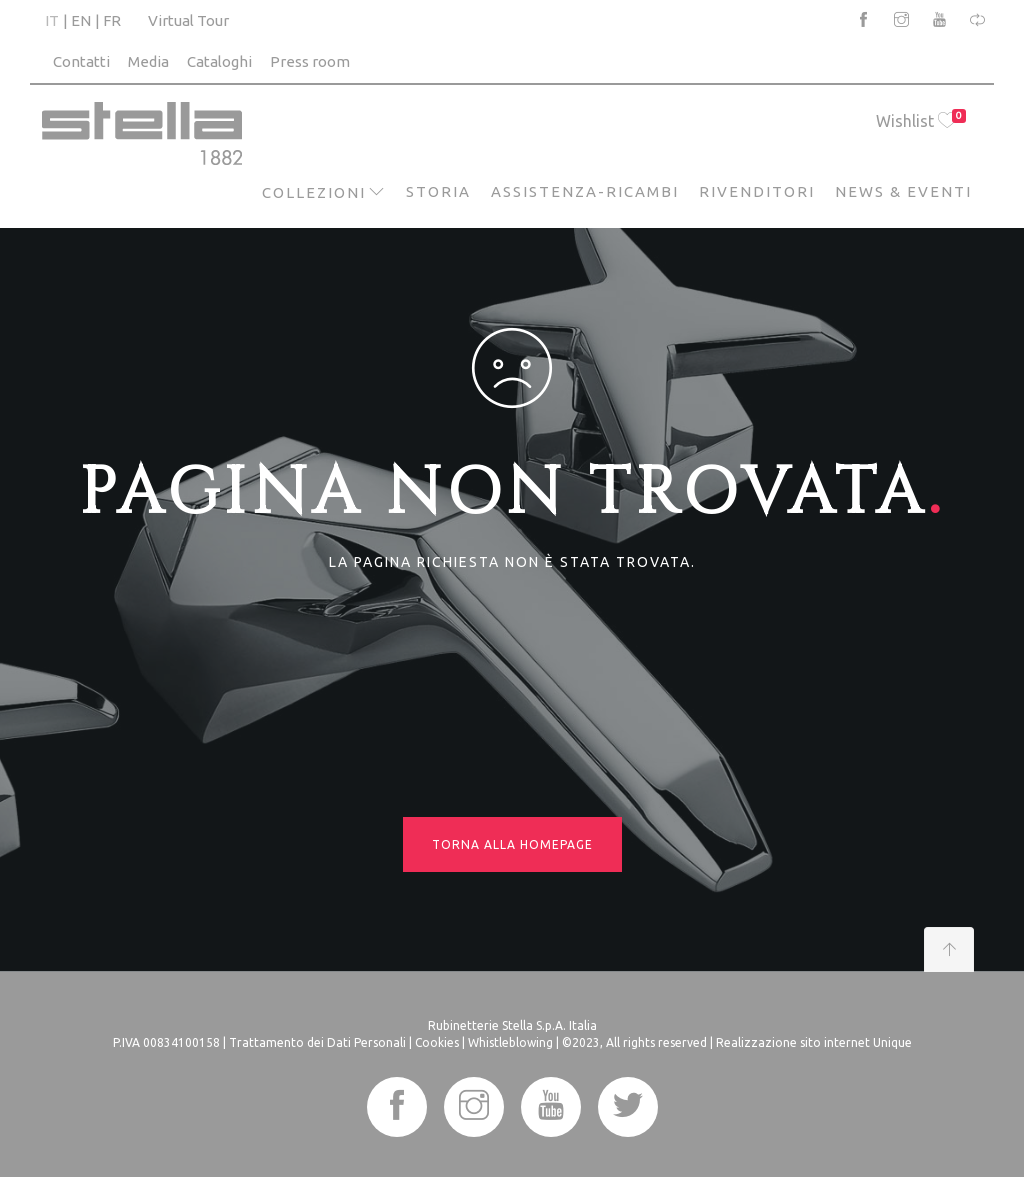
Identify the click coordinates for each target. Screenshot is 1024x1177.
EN (81, 20)
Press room (310, 61)
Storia (438, 191)
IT (52, 20)
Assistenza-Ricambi (585, 191)
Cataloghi (219, 61)
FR (112, 20)
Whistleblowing (510, 1042)
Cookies (437, 1042)
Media (148, 61)
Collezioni (314, 192)
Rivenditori (757, 191)
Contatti (81, 61)
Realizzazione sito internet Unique (814, 1042)
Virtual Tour (188, 20)
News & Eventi (903, 191)
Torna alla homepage (512, 844)
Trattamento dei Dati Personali (317, 1042)
